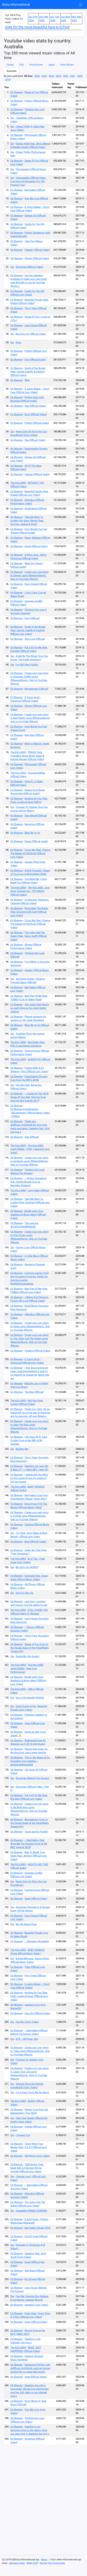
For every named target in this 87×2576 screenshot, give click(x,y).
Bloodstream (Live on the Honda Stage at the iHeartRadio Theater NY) (29, 1823)
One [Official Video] (35, 440)
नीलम (27, 380)
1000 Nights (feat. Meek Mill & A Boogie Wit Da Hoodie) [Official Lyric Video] (27, 2168)
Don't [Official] (32, 618)
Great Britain (67, 64)
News (44, 2559)
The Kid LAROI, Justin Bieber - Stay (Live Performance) (27, 1668)
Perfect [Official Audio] (37, 423)
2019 (7, 79)
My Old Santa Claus (26, 1924)
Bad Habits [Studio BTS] (37, 2227)
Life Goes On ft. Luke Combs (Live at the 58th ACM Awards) (28, 1440)
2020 (79, 76)
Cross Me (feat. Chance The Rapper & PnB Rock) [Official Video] (30, 924)
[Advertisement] (17, 2496)
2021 (72, 76)
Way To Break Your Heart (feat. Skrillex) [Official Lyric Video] (28, 1856)
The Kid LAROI (18, 482)
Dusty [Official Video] (36, 2322)
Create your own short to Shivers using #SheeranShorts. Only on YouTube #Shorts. (29, 576)
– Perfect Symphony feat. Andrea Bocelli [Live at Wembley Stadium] (28, 1182)
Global (10, 64)
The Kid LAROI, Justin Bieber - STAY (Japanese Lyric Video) (30, 1149)
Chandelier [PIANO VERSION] (31, 2210)
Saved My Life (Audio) (27, 1656)
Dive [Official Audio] (35, 359)
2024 (51, 76)
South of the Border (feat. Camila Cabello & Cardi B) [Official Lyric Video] (28, 630)
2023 (58, 76)
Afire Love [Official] (35, 639)
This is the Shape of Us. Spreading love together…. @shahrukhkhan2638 (30, 1761)
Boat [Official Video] (35, 1541)
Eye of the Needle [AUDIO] (30, 1697)
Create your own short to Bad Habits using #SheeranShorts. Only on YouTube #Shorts (30, 718)
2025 (44, 76)
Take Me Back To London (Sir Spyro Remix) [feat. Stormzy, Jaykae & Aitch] (27, 521)
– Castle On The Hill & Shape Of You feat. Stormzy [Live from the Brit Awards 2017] (29, 1097)
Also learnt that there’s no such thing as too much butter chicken (29, 1008)
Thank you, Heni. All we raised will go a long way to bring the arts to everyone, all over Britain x (30, 1413)
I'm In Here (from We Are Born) (32, 2092)
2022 (65, 76)
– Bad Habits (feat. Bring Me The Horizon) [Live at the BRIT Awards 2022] (28, 1844)
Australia (11, 71)
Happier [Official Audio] (37, 474)
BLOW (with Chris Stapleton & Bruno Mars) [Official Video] (28, 1215)
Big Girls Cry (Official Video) (31, 333)
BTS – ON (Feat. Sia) (27, 2039)
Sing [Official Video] (35, 405)
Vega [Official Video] (36, 2376)
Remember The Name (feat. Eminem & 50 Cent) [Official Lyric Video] (29, 912)
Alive (18, 342)
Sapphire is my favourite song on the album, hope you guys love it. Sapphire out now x (29, 2430)
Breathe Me (22, 1449)
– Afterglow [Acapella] (37, 1941)
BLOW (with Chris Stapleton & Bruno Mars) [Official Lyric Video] (28, 1681)
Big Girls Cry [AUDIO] (27, 1567)
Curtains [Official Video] (37, 1350)
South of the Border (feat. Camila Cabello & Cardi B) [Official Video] (28, 372)
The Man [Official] (34, 1392)
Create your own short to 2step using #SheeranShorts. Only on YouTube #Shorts (30, 1326)
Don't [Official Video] (36, 414)
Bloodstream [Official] (36, 688)
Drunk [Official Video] (36, 546)
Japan (51, 64)
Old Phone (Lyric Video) (37, 2155)
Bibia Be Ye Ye (32, 832)
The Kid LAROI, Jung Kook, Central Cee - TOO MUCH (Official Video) (30, 891)
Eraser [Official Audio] (36, 841)
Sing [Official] (32, 1137)
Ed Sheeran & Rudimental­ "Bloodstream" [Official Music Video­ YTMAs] (30, 1113)
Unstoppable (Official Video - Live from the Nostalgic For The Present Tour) (28, 181)
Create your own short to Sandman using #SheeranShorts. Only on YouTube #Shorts (29, 1161)
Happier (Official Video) (37, 249)
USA (21, 64)
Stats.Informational (16, 4)
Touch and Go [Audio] (36, 1831)
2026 (37, 76)
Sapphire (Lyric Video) (36, 2304)
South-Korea (36, 64)
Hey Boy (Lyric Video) (27, 2021)
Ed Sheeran (16, 92)
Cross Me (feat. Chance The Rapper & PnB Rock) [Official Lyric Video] (30, 853)
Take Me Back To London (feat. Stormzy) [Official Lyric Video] (30, 1203)
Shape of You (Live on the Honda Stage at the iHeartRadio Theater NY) (29, 1648)
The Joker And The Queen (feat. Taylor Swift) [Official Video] (28, 936)
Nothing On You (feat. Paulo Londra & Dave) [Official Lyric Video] (29, 1996)
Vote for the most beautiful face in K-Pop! (37, 27)
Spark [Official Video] (36, 1898)
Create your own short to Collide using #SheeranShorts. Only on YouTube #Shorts (29, 1516)
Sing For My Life (24, 1593)
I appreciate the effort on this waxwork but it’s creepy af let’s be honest (29, 1478)
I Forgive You (23, 2135)
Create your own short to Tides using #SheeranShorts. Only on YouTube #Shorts (30, 2051)
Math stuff (32, 2563)
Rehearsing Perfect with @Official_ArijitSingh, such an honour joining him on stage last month (30, 2368)
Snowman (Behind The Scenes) (32, 1778)
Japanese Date (17, 2563)
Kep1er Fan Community (52, 2563)
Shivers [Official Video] (37, 258)
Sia (12, 118)
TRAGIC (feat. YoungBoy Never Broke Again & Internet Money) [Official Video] (27, 756)
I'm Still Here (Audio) (27, 664)
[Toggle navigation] (80, 4)
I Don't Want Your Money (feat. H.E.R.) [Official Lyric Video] (28, 2147)
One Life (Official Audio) (37, 2013)
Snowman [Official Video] (29, 266)
